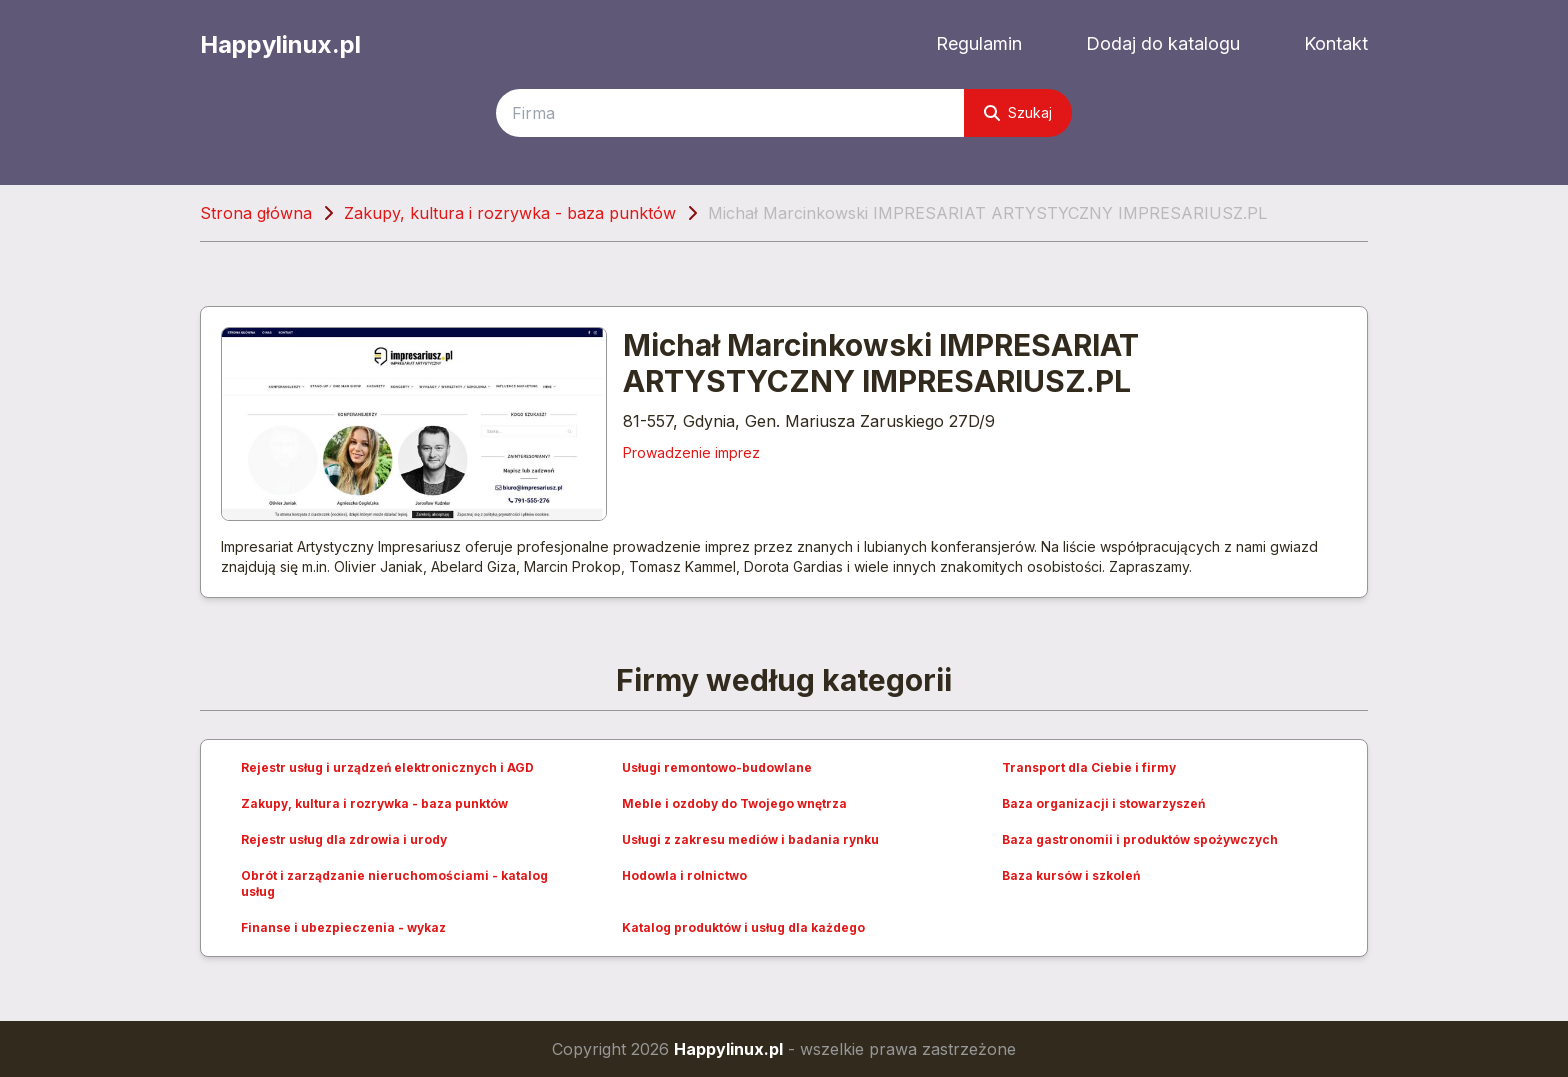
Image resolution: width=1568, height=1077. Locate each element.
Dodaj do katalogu (1163, 43)
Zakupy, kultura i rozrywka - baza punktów (510, 213)
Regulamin (979, 43)
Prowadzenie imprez (691, 452)
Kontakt (1336, 43)
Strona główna (256, 213)
